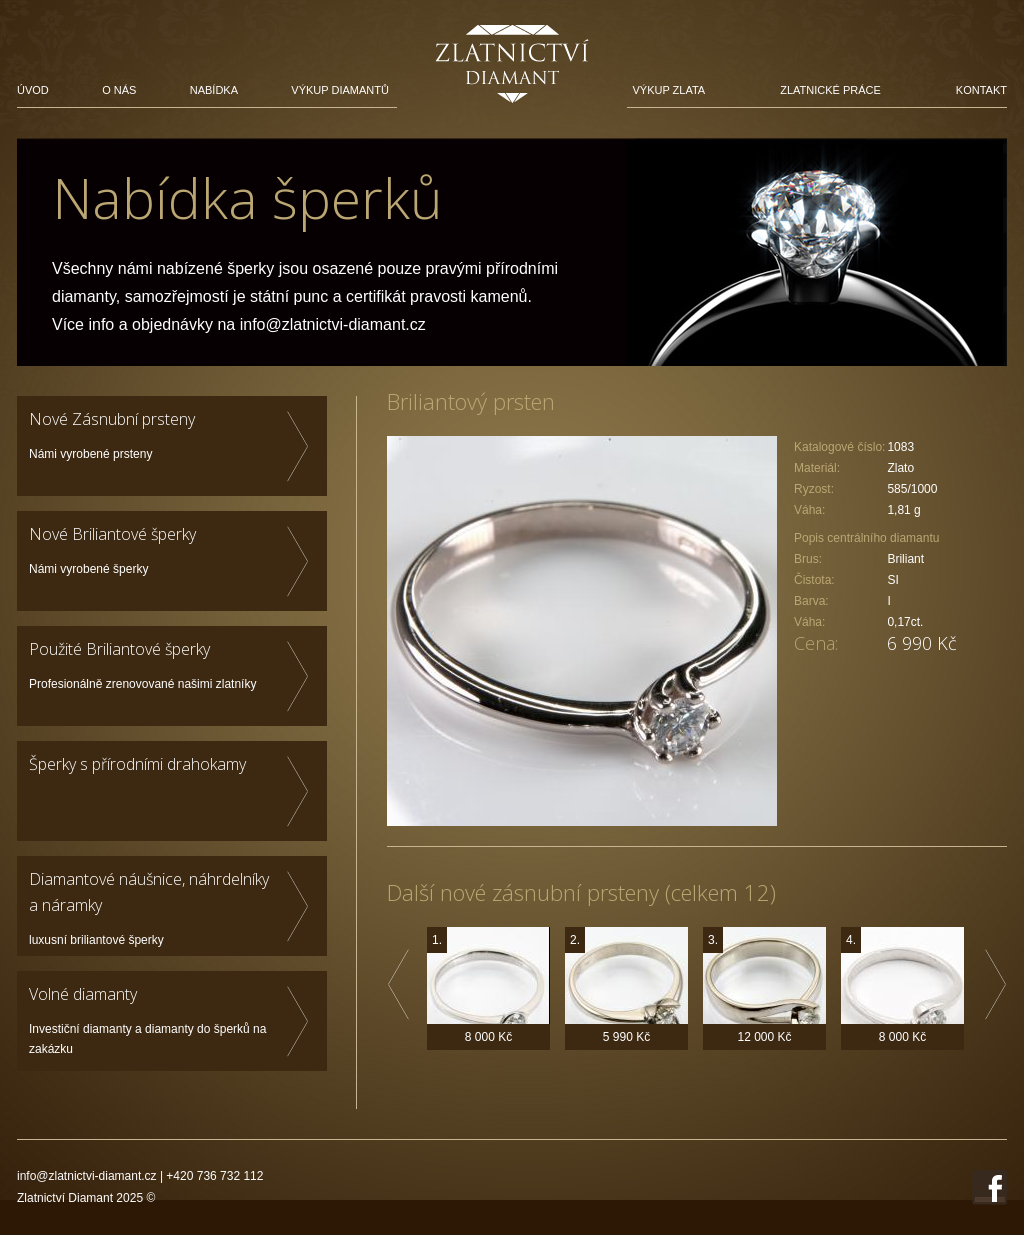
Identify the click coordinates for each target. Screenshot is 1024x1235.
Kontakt (981, 90)
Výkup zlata (668, 90)
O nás (119, 90)
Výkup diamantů (340, 90)
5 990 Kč (626, 1037)
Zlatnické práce (830, 90)
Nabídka (214, 90)
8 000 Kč (488, 1037)
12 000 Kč (764, 1037)
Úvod (33, 90)
